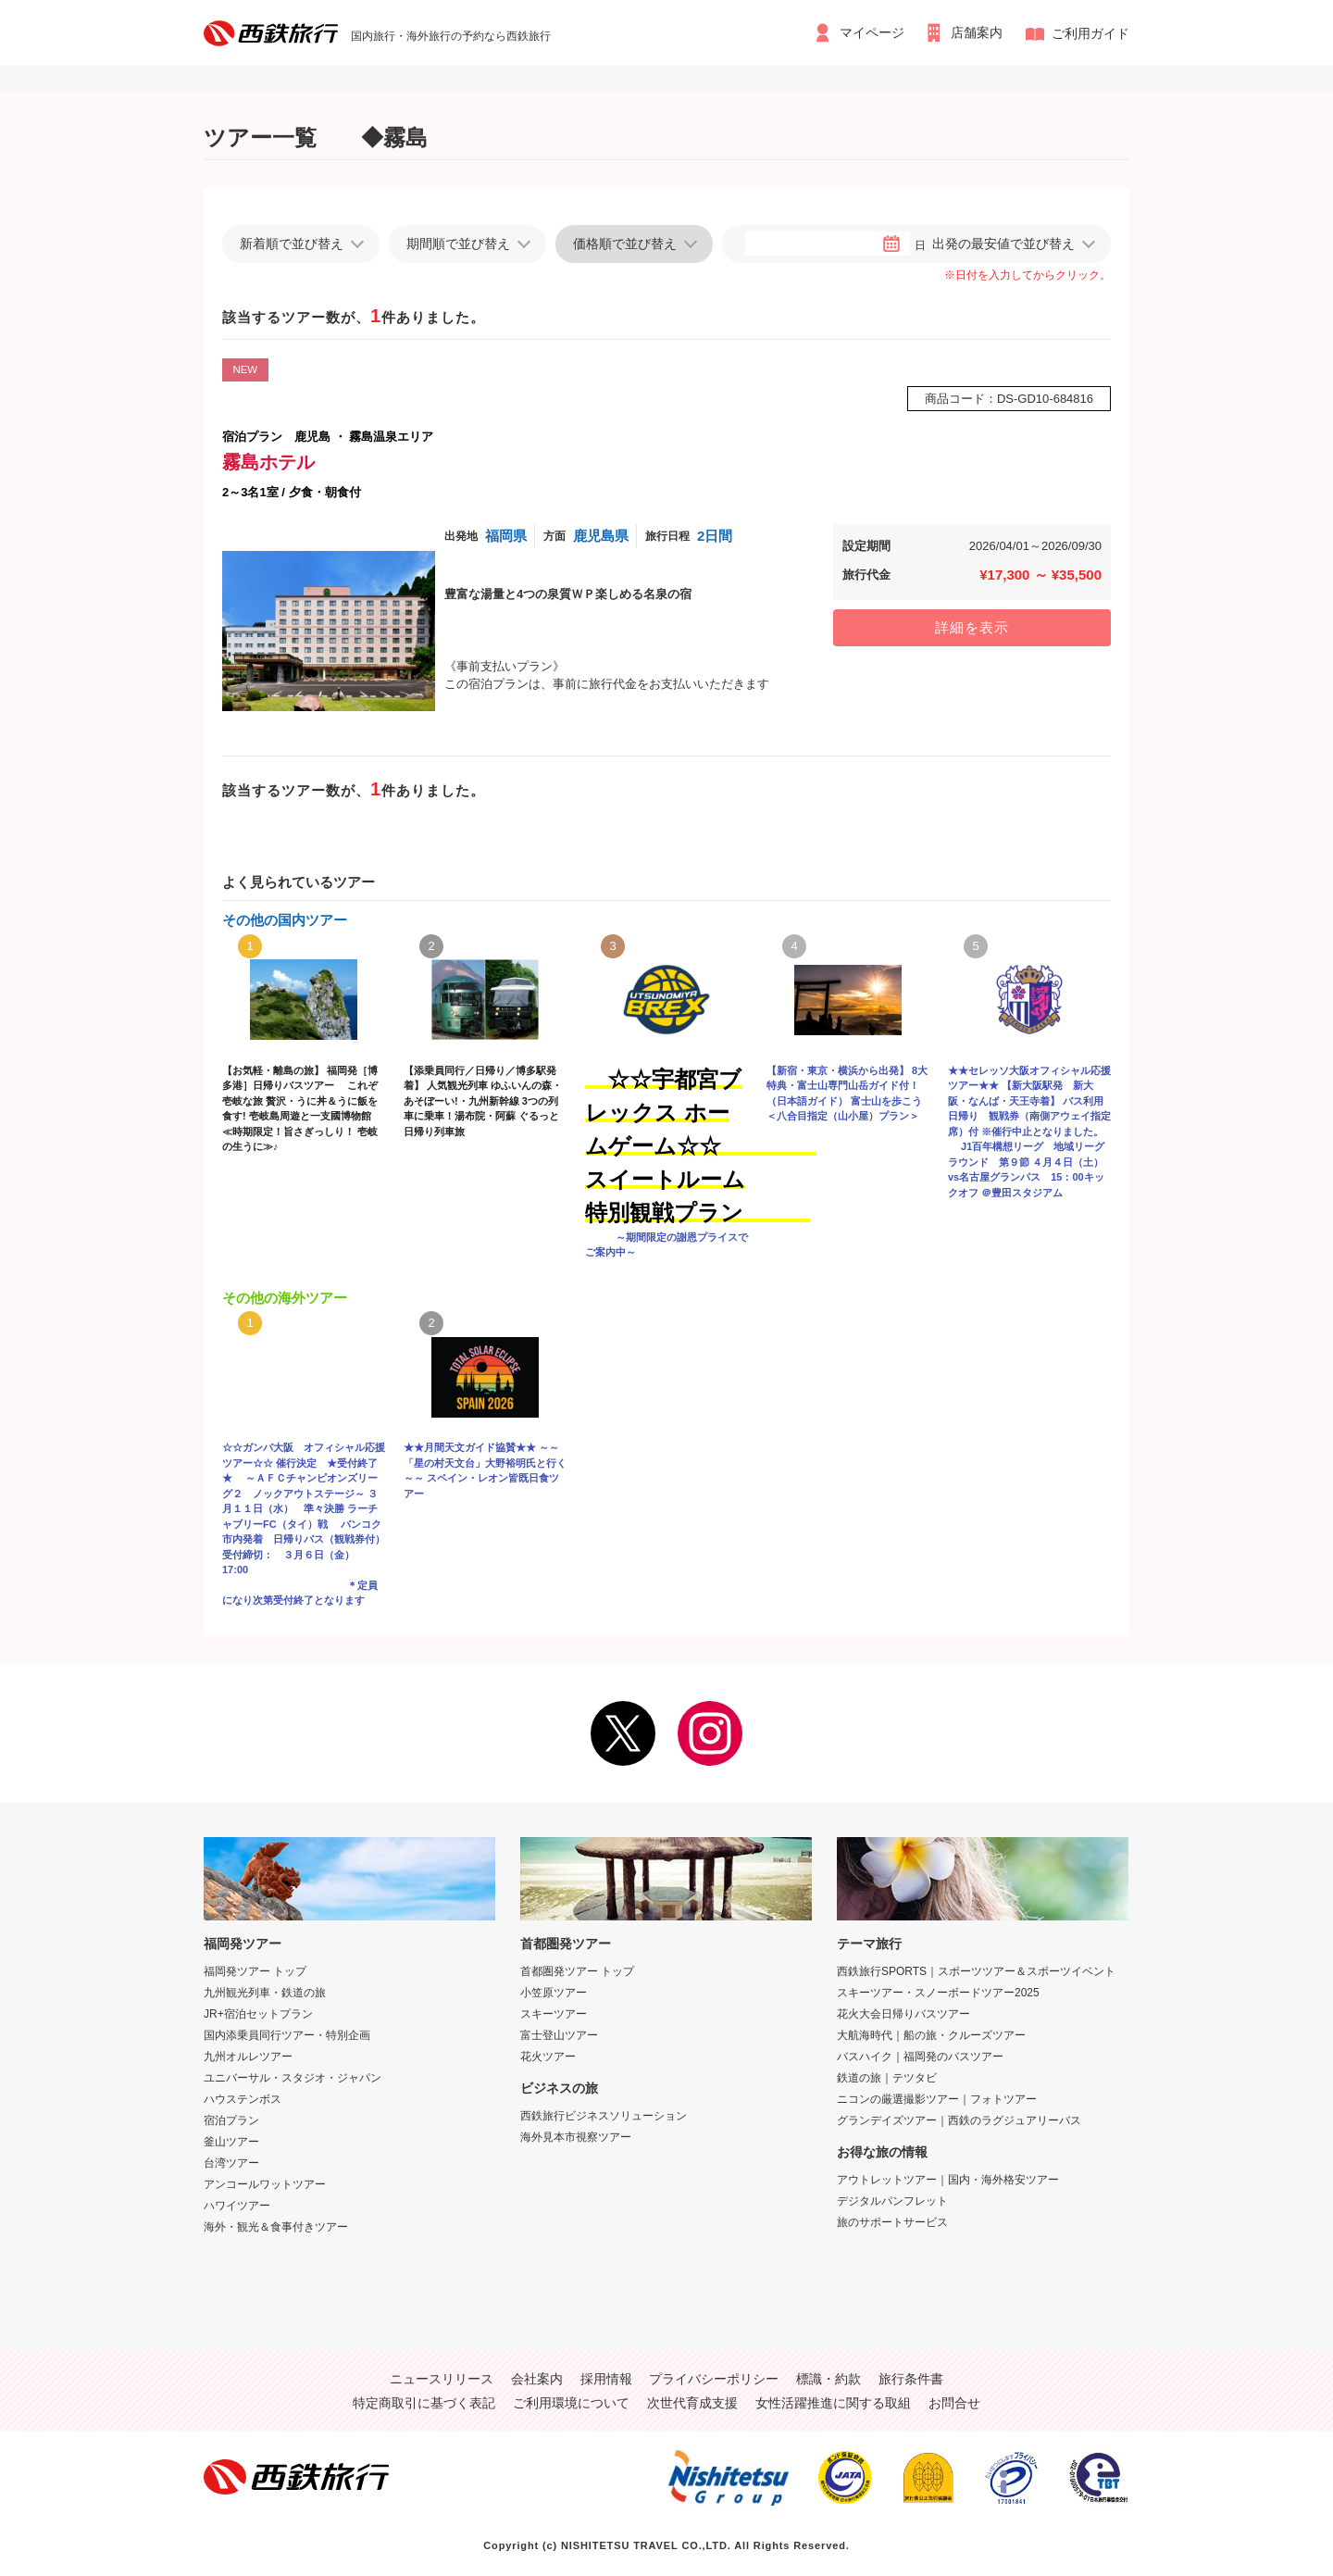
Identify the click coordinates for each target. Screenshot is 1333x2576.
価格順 (625, 243)
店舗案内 (977, 33)
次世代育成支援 (692, 2402)
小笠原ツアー (553, 1992)
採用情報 (606, 2378)
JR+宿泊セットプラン (258, 2013)
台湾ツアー (231, 2163)
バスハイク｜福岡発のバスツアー (920, 2056)
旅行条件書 (910, 2378)
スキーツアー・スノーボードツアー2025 (938, 1992)
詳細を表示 (972, 627)
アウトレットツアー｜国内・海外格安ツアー (948, 2179)
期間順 (458, 243)
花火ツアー (548, 2056)
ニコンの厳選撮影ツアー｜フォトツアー (937, 2099)
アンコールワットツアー (265, 2184)
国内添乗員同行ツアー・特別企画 (287, 2035)
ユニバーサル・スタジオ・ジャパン (292, 2077)
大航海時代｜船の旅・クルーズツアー (931, 2035)
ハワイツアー (237, 2205)
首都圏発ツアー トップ (577, 1971)
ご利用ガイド (1090, 33)
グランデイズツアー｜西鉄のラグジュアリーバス (959, 2120)
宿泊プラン (231, 2120)
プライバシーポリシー (714, 2378)
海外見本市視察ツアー (575, 2137)
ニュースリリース (441, 2378)
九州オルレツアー (248, 2056)
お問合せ (954, 2402)
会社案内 (537, 2378)
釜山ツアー (231, 2141)
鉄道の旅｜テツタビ (887, 2077)
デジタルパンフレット (892, 2201)
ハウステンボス (242, 2099)
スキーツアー (553, 2013)
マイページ (871, 33)
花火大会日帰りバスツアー (903, 2013)
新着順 (291, 243)
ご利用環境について (571, 2402)
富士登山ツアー (559, 2035)
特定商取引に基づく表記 (424, 2402)
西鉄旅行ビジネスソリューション (603, 2115)
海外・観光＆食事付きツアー (276, 2226)
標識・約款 (828, 2378)
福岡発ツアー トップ (255, 1971)
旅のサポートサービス (892, 2222)
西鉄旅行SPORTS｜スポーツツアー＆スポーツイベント (976, 1971)
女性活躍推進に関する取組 (833, 2402)
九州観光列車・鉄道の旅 (265, 1992)
